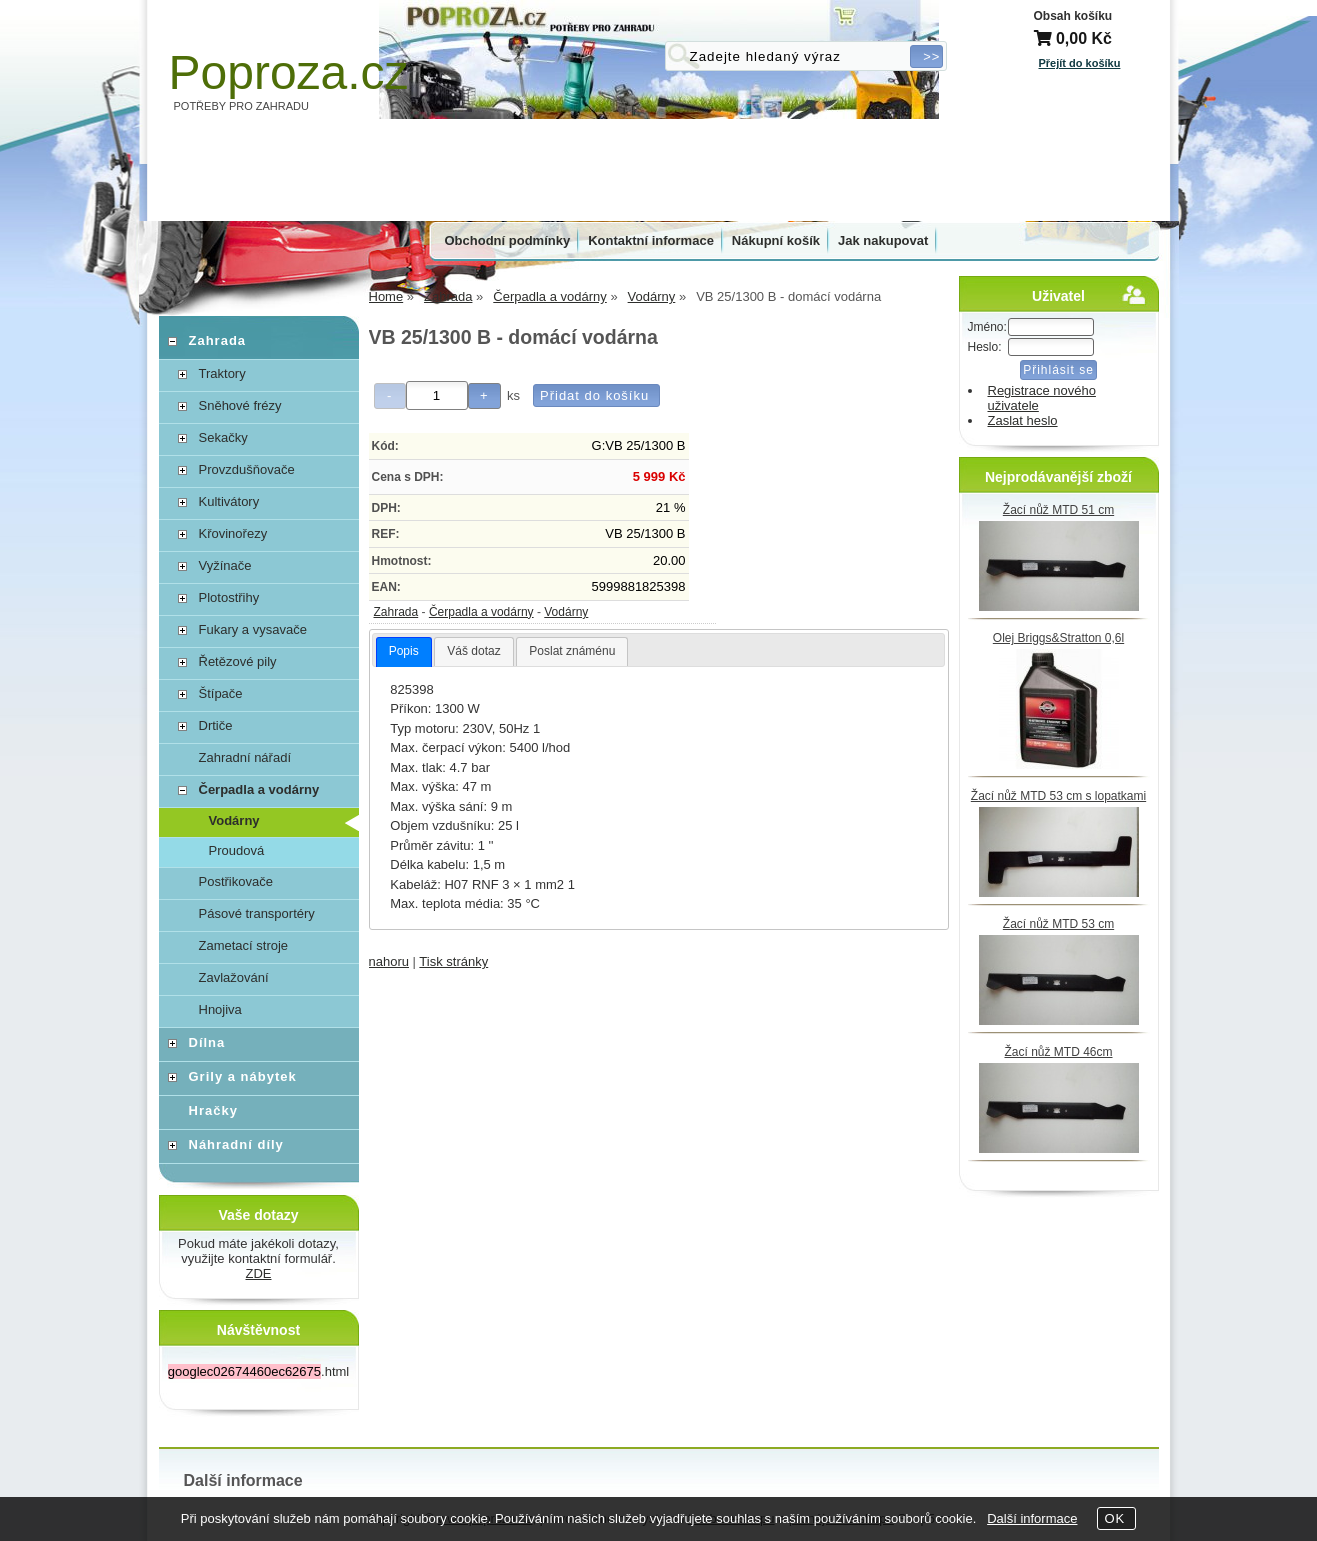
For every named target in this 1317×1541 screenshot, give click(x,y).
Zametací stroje (244, 945)
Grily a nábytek (243, 1076)
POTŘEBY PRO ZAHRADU (242, 106)
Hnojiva (220, 1009)
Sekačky (223, 437)
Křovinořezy (233, 533)
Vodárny (566, 612)
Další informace (1032, 1518)
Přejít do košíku (1080, 63)
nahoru (389, 961)
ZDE (259, 1273)
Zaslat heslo (1023, 420)
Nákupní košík (776, 240)
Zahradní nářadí (245, 757)
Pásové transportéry (257, 913)
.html (258, 1371)
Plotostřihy (229, 597)
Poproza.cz (289, 72)
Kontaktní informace (651, 240)
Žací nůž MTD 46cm (1058, 1052)
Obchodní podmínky (508, 240)
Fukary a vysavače (253, 629)
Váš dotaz (473, 651)
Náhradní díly (236, 1144)
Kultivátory (229, 501)
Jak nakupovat (883, 240)
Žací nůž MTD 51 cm (1058, 510)
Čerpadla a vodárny (481, 612)
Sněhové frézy (240, 405)
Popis (404, 651)
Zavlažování (234, 977)
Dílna (207, 1042)
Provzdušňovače (247, 469)
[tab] (404, 652)
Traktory (222, 373)
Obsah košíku (1073, 16)
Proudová (237, 850)
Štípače (221, 693)
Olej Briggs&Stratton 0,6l (1058, 638)
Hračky (213, 1110)
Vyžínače (225, 565)
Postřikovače (236, 881)
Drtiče (216, 725)
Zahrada (396, 612)
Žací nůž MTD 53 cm (1058, 924)
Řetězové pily (238, 661)
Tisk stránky (453, 961)
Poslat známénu (572, 651)
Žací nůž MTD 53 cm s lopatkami (1058, 796)
